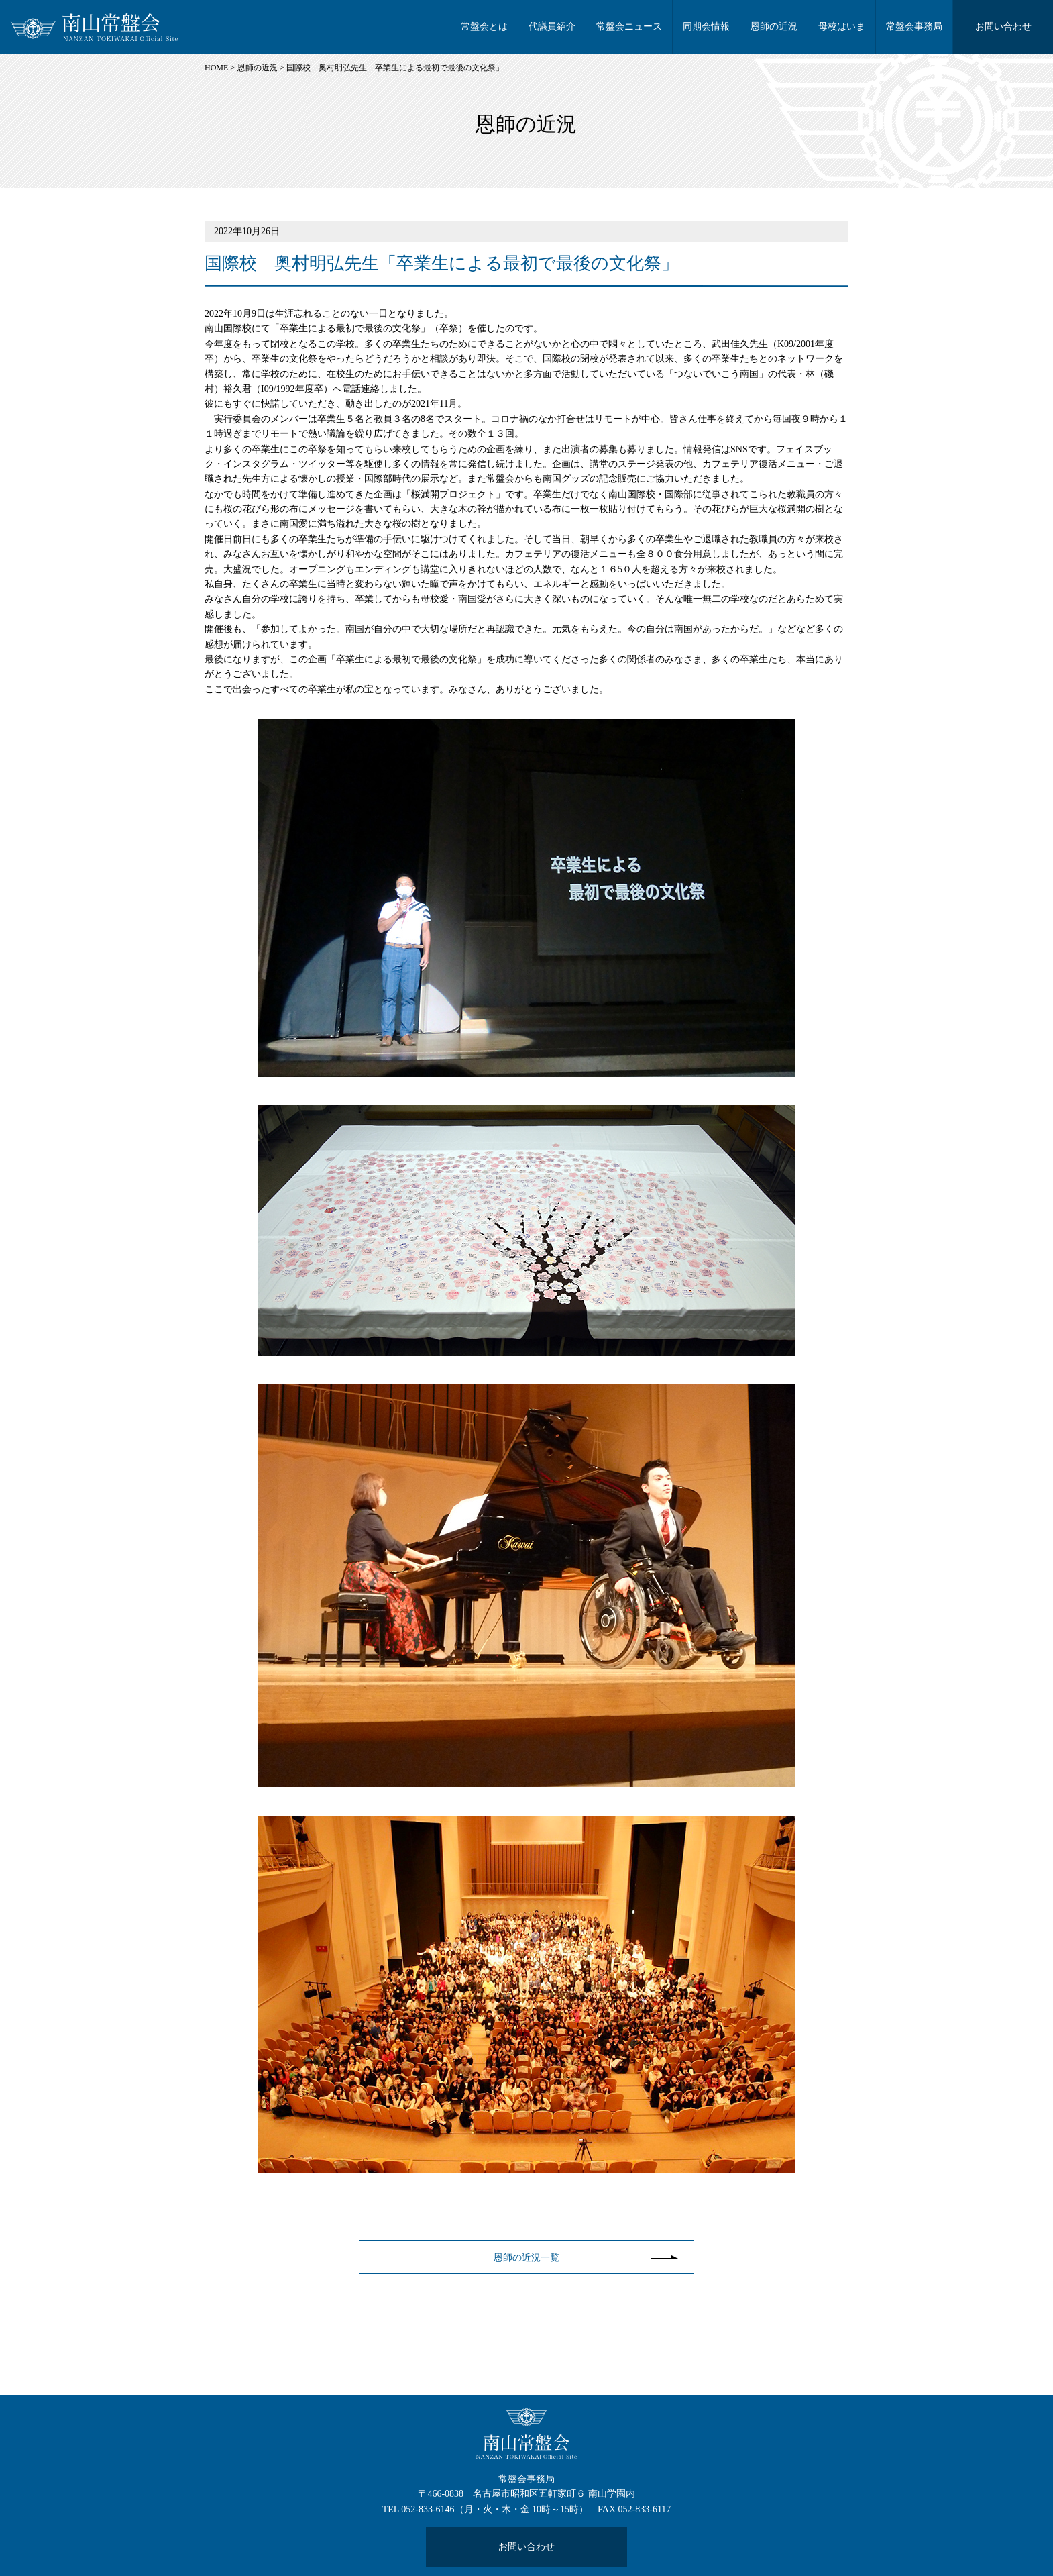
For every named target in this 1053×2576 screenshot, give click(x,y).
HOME (216, 67)
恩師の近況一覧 (526, 2258)
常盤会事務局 (914, 26)
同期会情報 (706, 26)
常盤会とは (484, 26)
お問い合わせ (1003, 26)
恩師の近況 (774, 26)
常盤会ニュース (629, 26)
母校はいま (841, 26)
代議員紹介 (552, 26)
